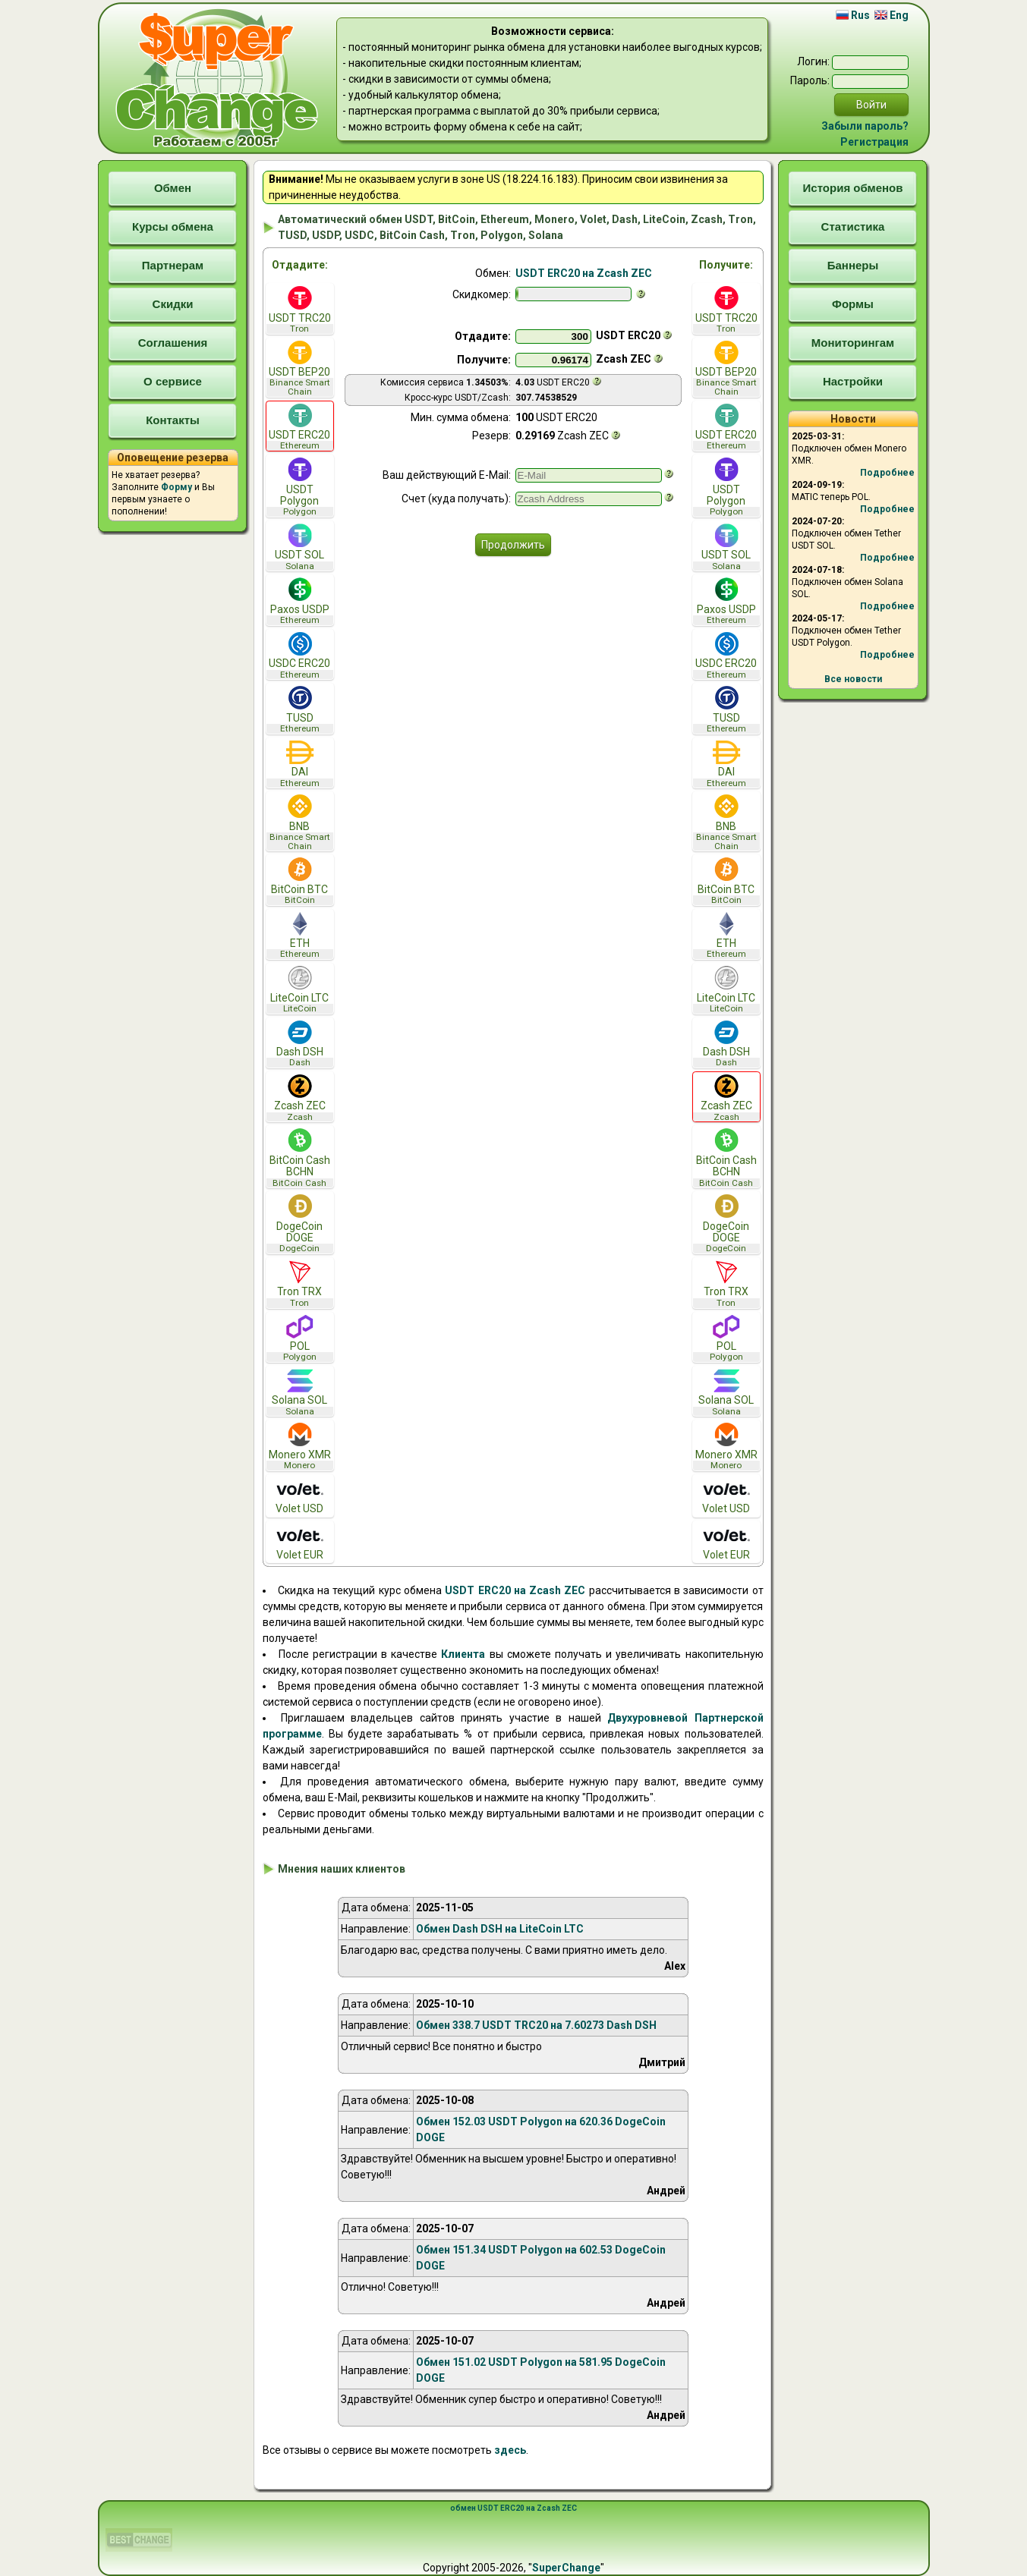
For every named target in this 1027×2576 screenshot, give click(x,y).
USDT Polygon (299, 487)
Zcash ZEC (299, 1098)
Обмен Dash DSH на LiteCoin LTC (500, 1929)
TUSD (299, 710)
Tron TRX (299, 1284)
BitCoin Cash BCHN (299, 1157)
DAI (299, 764)
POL (299, 1339)
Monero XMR (299, 1446)
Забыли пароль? (865, 126)
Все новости (853, 679)
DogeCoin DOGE (299, 1223)
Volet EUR (299, 1542)
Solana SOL (299, 1393)
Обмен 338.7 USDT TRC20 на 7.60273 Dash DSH (536, 2025)
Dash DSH (299, 1044)
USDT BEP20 (299, 369)
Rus (853, 15)
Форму (176, 487)
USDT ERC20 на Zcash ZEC (583, 273)
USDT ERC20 (299, 427)
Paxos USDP (299, 601)
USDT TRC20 (299, 310)
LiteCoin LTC (299, 990)
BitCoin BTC (299, 881)
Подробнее (887, 472)
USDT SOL (299, 547)
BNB (299, 822)
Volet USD (299, 1495)
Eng (891, 15)
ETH (299, 936)
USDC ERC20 (299, 656)
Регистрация (874, 142)
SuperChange (566, 2568)
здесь (510, 2450)
